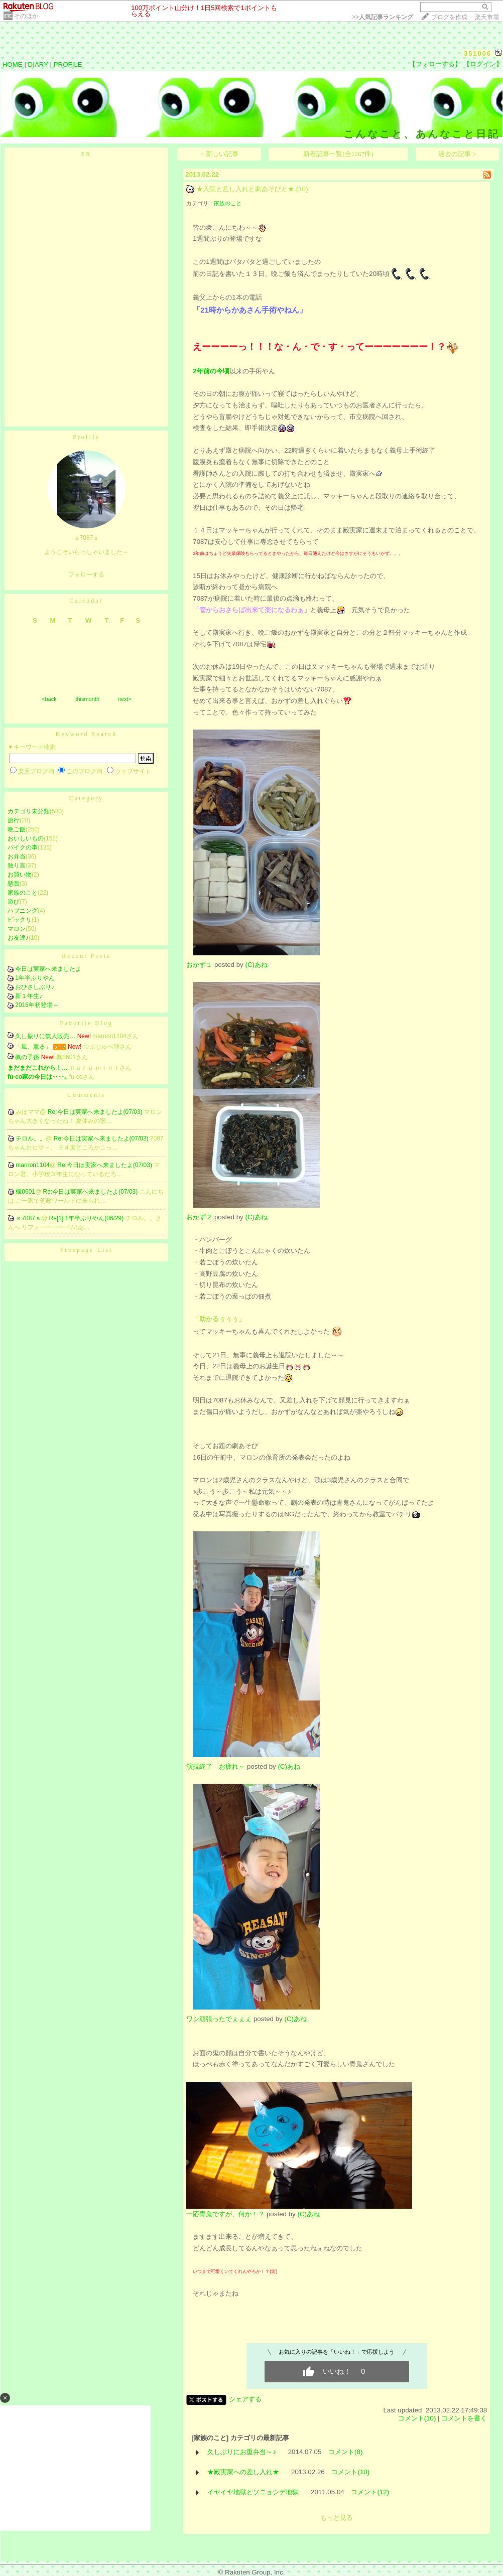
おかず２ (199, 1217)
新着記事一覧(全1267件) (338, 154)
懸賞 (14, 883)
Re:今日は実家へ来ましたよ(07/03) (96, 1111)
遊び (14, 901)
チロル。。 (31, 1138)
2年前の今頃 (211, 371)
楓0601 (25, 1191)
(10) (302, 189)
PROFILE (68, 64)
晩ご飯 (17, 829)
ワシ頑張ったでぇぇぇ (219, 2019)
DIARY (38, 64)
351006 (477, 53)
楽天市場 (487, 17)
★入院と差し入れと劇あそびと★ (245, 189)
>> (382, 17)
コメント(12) (370, 2492)
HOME (13, 64)
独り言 (17, 865)
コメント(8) (345, 2452)
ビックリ (20, 919)
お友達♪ (18, 937)
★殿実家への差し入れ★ (243, 2472)
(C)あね (256, 964)
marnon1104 (32, 1165)
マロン (17, 928)
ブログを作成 (449, 17)
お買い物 (20, 874)
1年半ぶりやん (35, 977)
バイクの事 (23, 847)
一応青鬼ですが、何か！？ (225, 2214)
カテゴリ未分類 (29, 811)
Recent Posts (86, 955)
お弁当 (17, 856)
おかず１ (199, 964)
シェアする (245, 2399)
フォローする (86, 574)
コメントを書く (464, 2418)
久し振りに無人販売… (45, 1036)
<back (49, 699)
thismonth (87, 699)
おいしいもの (26, 838)
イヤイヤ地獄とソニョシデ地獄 (253, 2492)
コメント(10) (417, 2418)
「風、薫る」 (33, 1046)
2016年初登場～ (37, 1005)
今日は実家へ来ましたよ (48, 968)
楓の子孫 (27, 1057)
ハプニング (23, 910)
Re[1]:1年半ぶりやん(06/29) (87, 1218)
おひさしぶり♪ (34, 986)
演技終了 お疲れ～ (215, 1766)
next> (125, 699)
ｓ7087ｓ (28, 1218)
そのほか (26, 16)
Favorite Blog (86, 1023)
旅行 (14, 820)
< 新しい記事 (219, 154)
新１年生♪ (28, 995)
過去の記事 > (457, 154)
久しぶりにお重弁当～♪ (241, 2452)
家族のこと (23, 892)
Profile (86, 437)
